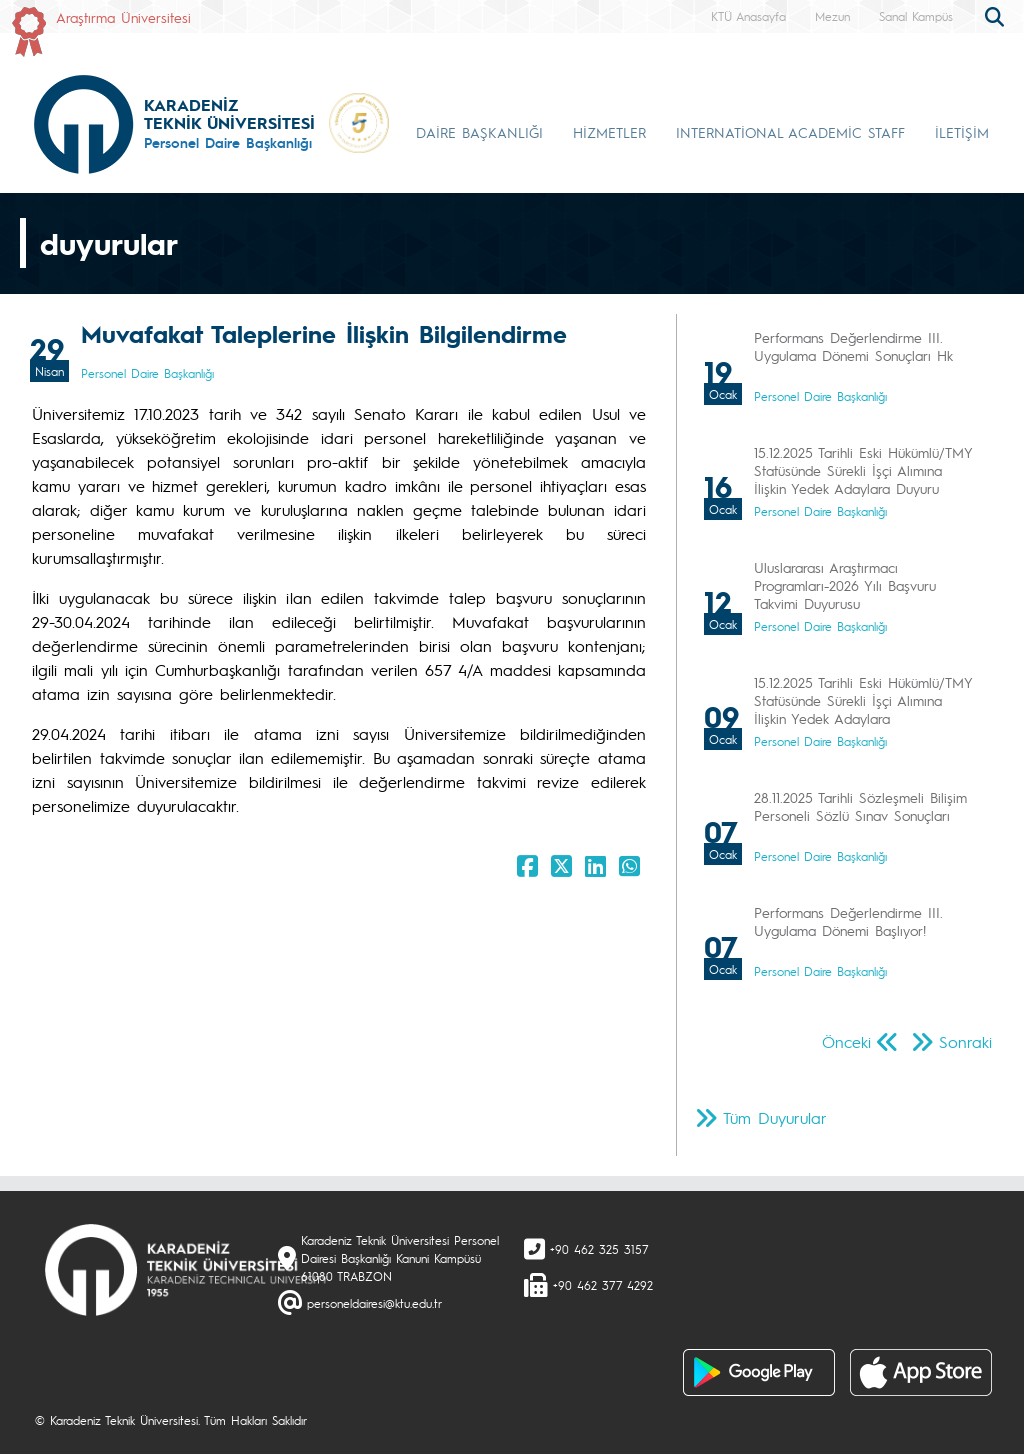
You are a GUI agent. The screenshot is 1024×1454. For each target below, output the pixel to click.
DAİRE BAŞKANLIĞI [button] (479, 132)
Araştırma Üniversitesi (123, 17)
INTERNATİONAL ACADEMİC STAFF (790, 132)
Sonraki (965, 1041)
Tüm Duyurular (775, 1117)
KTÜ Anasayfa (748, 16)
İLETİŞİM (962, 132)
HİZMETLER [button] (609, 132)
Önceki (846, 1041)
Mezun (832, 16)
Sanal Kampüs (916, 16)
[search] (997, 15)
